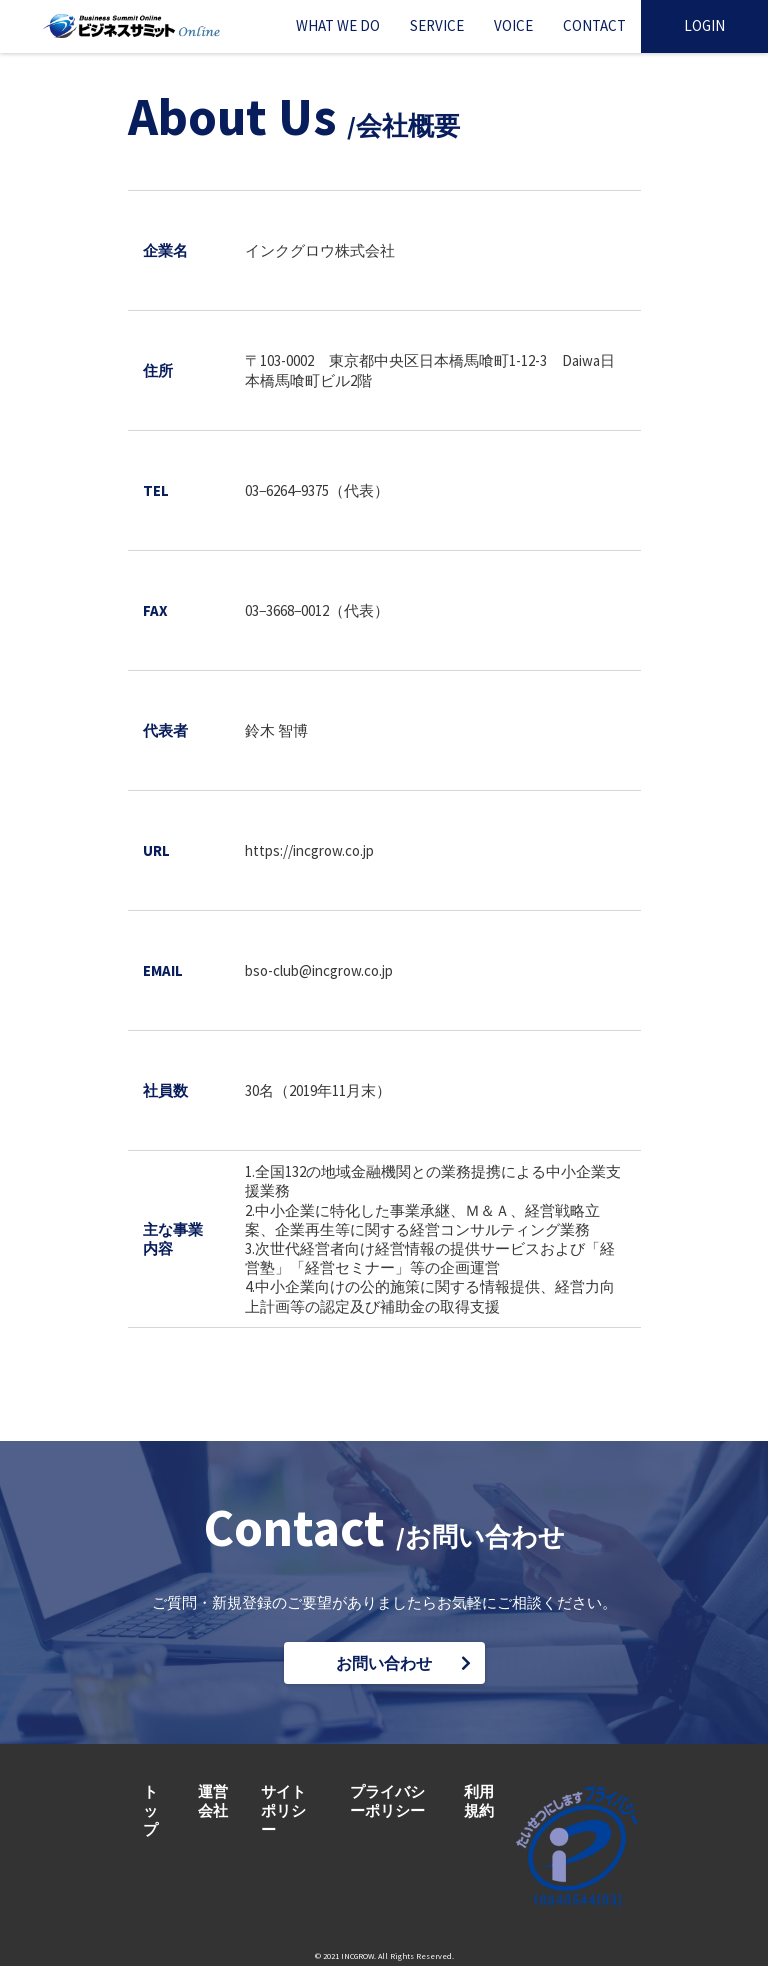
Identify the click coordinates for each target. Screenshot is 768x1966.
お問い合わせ (384, 1663)
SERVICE (437, 25)
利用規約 (479, 1801)
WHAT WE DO (338, 25)
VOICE (513, 25)
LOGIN (704, 25)
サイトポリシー (283, 1810)
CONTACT (594, 25)
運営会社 (213, 1801)
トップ (150, 1810)
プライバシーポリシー (387, 1801)
